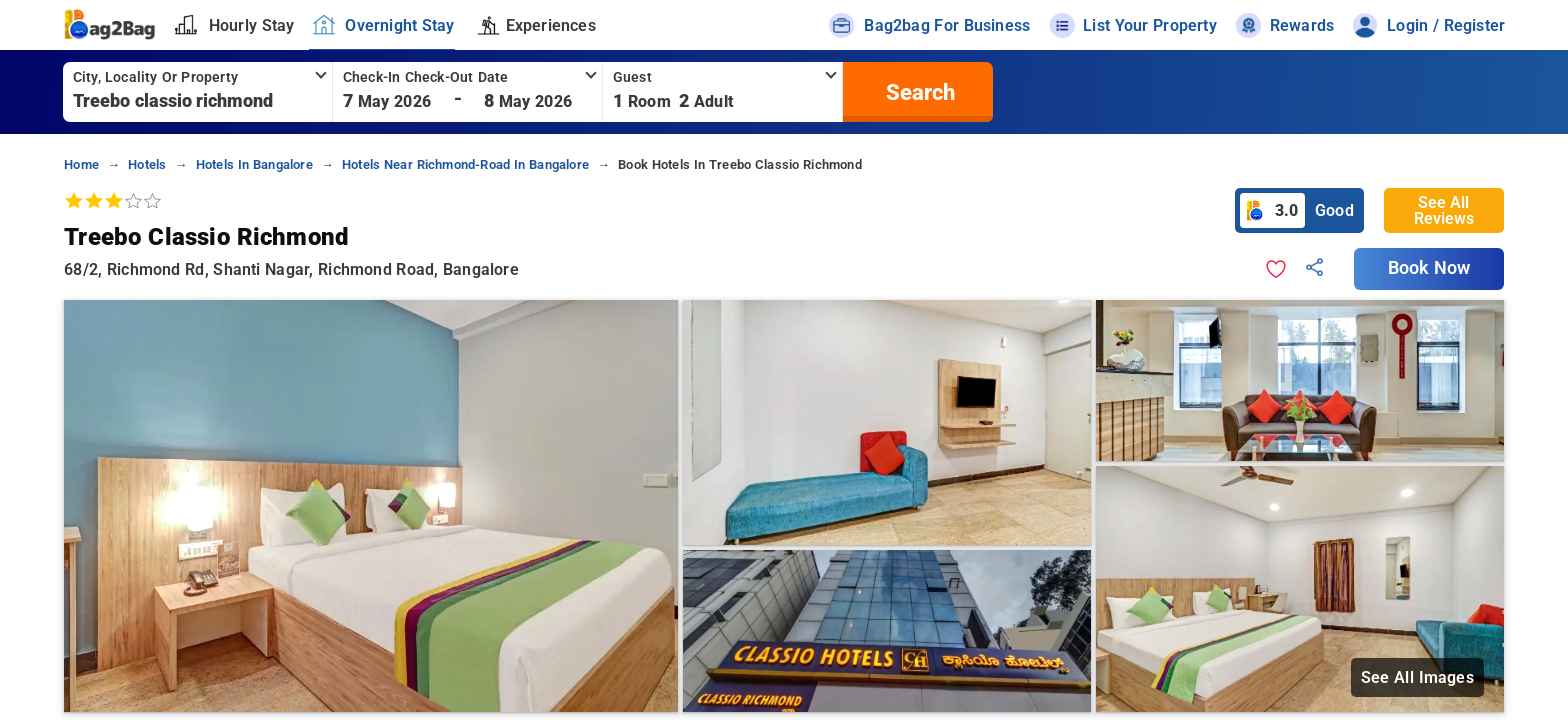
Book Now (1429, 268)
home (81, 164)
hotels (147, 164)
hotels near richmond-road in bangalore (465, 164)
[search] (918, 92)
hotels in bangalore (254, 164)
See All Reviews (1444, 210)
